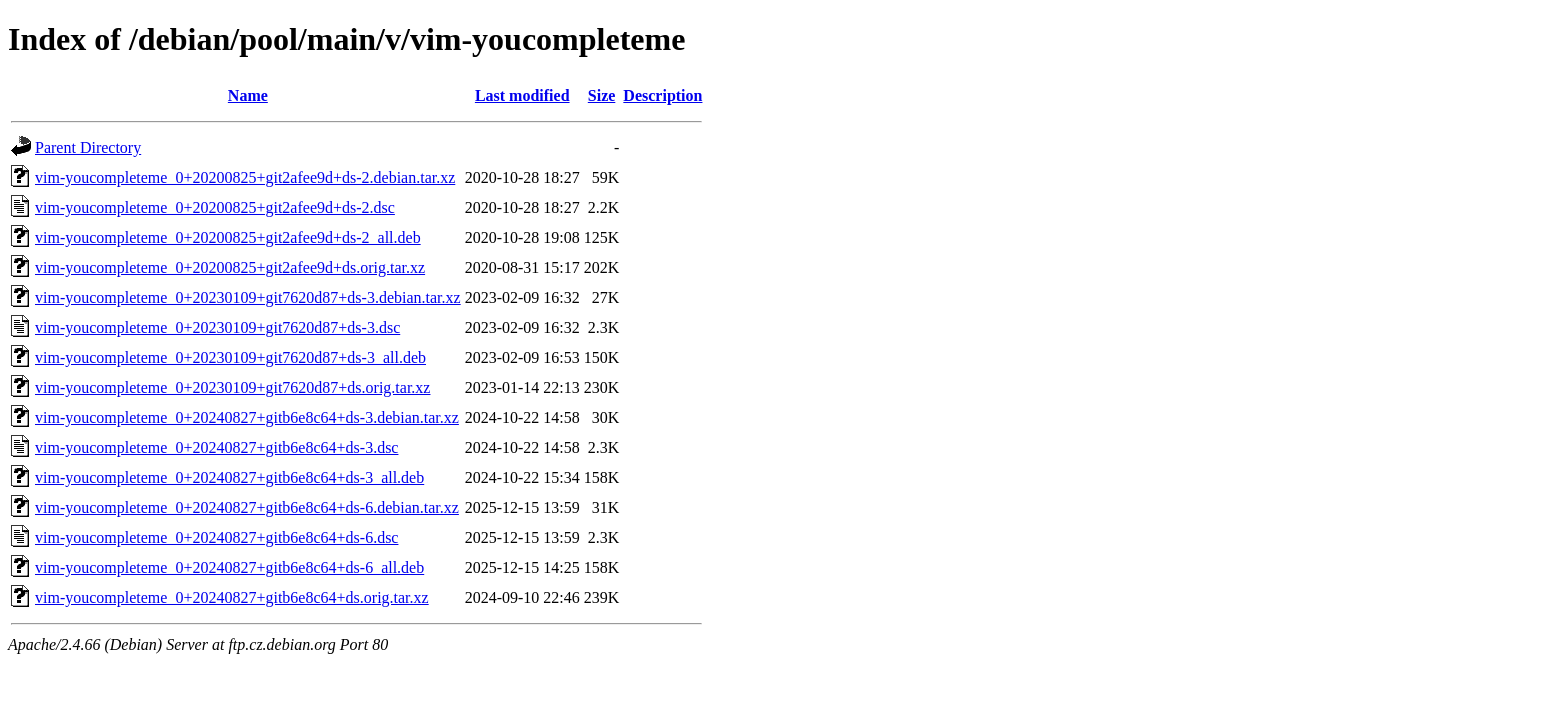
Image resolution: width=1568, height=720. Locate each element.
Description (662, 95)
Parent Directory (88, 147)
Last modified (522, 95)
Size (602, 95)
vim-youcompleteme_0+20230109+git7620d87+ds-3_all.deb (230, 357)
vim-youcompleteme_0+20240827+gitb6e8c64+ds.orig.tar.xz (232, 597)
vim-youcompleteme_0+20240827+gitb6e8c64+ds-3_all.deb (229, 477)
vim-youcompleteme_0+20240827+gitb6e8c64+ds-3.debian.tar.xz (247, 417)
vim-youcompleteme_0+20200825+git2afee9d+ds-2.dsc (215, 207)
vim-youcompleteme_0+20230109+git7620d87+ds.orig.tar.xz (232, 387)
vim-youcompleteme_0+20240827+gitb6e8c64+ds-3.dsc (216, 447)
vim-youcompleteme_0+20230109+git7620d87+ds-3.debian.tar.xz (248, 297)
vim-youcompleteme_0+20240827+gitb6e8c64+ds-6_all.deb (229, 567)
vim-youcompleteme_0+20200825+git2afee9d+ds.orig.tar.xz (230, 267)
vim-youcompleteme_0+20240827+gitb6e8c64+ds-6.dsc (216, 537)
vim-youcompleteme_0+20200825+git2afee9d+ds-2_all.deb (228, 237)
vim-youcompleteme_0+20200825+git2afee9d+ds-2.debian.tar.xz (245, 177)
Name (248, 95)
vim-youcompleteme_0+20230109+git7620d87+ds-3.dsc (217, 327)
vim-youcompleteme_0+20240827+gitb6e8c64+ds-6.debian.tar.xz (247, 507)
